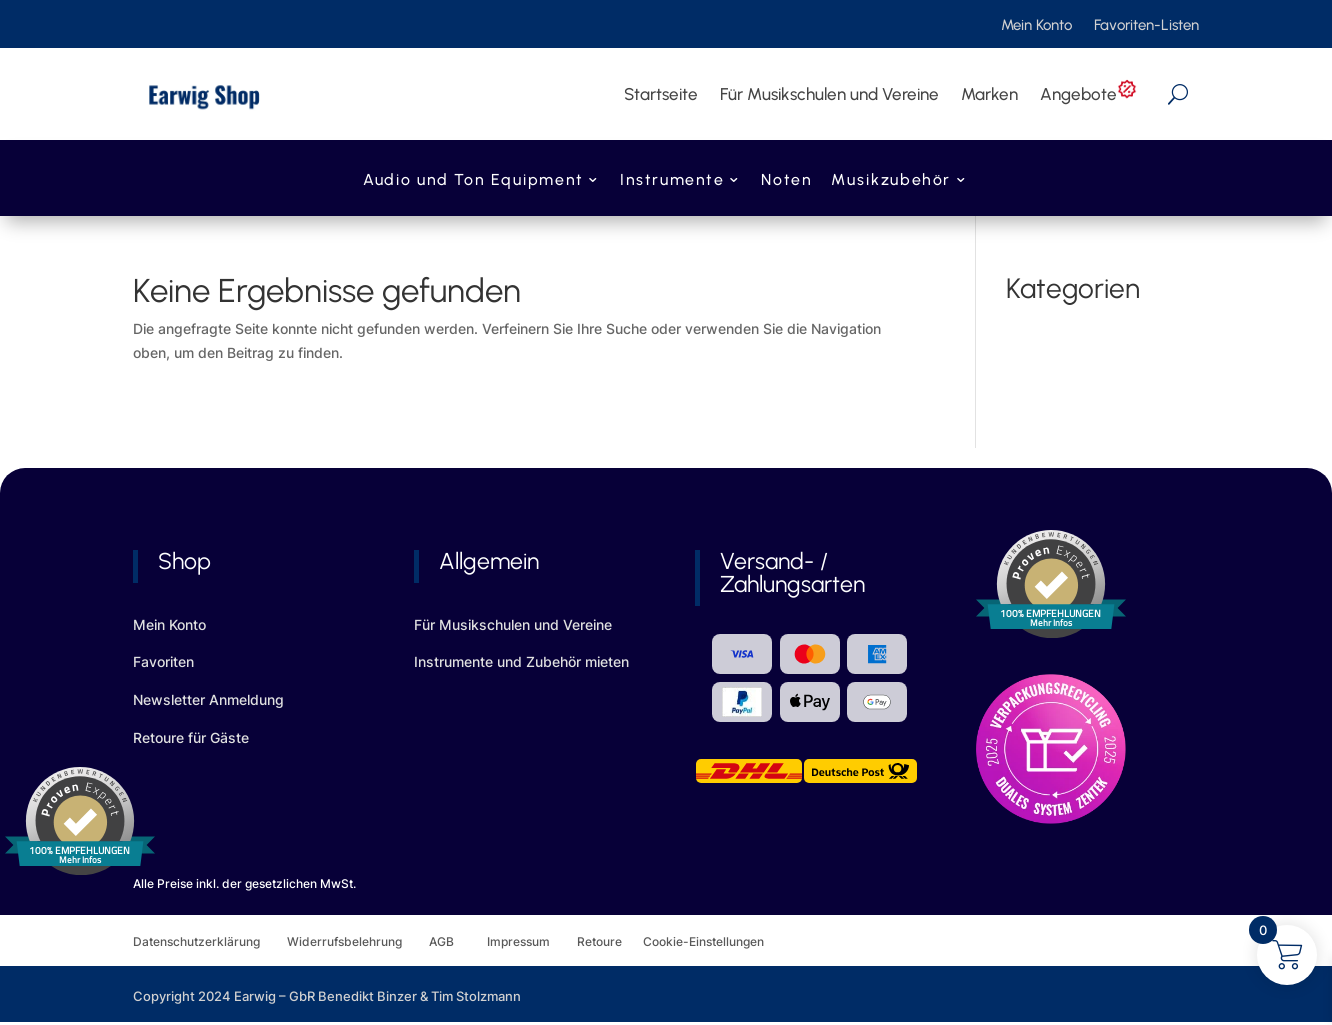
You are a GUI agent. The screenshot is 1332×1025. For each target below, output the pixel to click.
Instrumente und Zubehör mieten (521, 661)
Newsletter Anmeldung (208, 699)
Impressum (518, 941)
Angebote (1088, 94)
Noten (786, 182)
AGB (458, 941)
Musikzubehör (891, 182)
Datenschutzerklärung (210, 941)
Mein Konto (1036, 26)
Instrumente (672, 182)
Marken (989, 94)
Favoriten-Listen (1146, 26)
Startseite (661, 94)
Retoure (610, 941)
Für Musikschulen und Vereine (829, 94)
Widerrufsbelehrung (358, 941)
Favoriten (163, 661)
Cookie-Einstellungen (703, 941)
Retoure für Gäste (191, 737)
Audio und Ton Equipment (473, 182)
